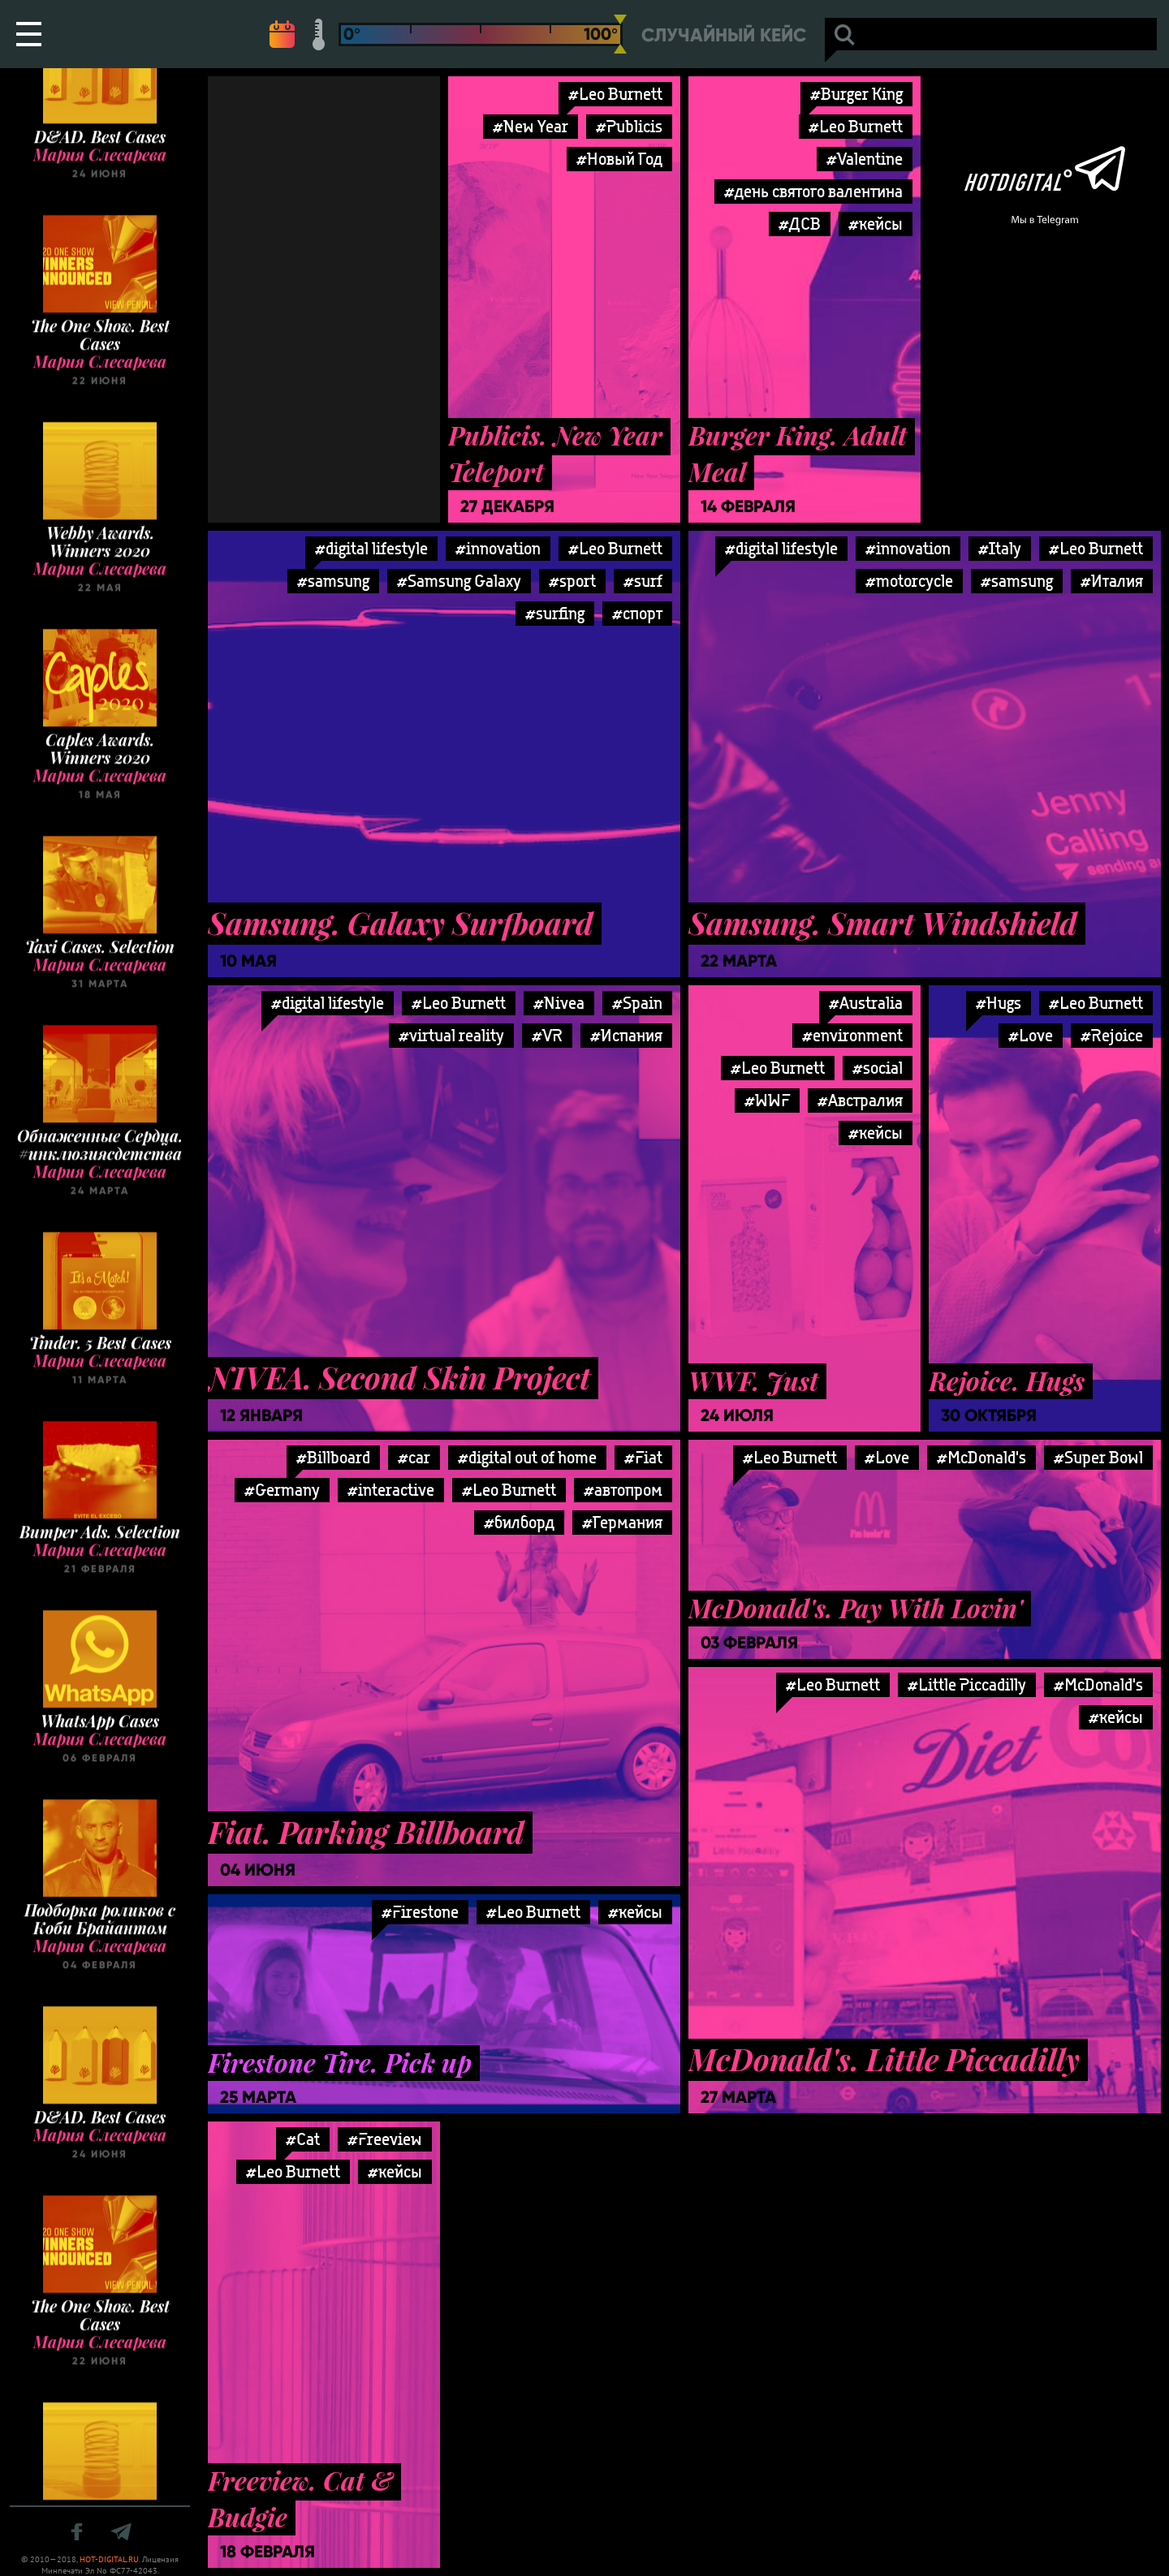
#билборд (519, 1522)
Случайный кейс (723, 35)
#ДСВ (800, 224)
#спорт (637, 613)
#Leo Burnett (615, 94)
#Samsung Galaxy (459, 581)
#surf (642, 581)
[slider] (620, 34)
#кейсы (875, 224)
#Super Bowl (1098, 1457)
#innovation (498, 548)
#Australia (866, 1003)
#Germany (282, 1490)
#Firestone (420, 1912)
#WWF (767, 1100)
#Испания (626, 1035)
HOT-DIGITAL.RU (109, 2559)
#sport (572, 581)
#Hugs (998, 1003)
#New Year (530, 126)
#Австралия (860, 1100)
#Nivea (558, 1003)
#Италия (1112, 581)
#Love (887, 1457)
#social (877, 1068)
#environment (852, 1035)
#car (414, 1457)
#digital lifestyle (371, 548)
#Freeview (384, 2139)
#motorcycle (909, 581)
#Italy (999, 548)
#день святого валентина (813, 191)
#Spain (637, 1003)
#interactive (390, 1490)
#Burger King (856, 94)
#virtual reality (451, 1035)
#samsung (333, 581)
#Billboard (333, 1457)
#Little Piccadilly (967, 1684)
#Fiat (643, 1457)
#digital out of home (527, 1457)
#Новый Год (619, 159)
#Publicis (629, 126)
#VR (547, 1035)
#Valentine (864, 159)
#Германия (622, 1522)
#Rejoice (1112, 1035)
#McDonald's (981, 1457)
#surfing (554, 613)
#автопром (623, 1490)
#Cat (303, 2139)
